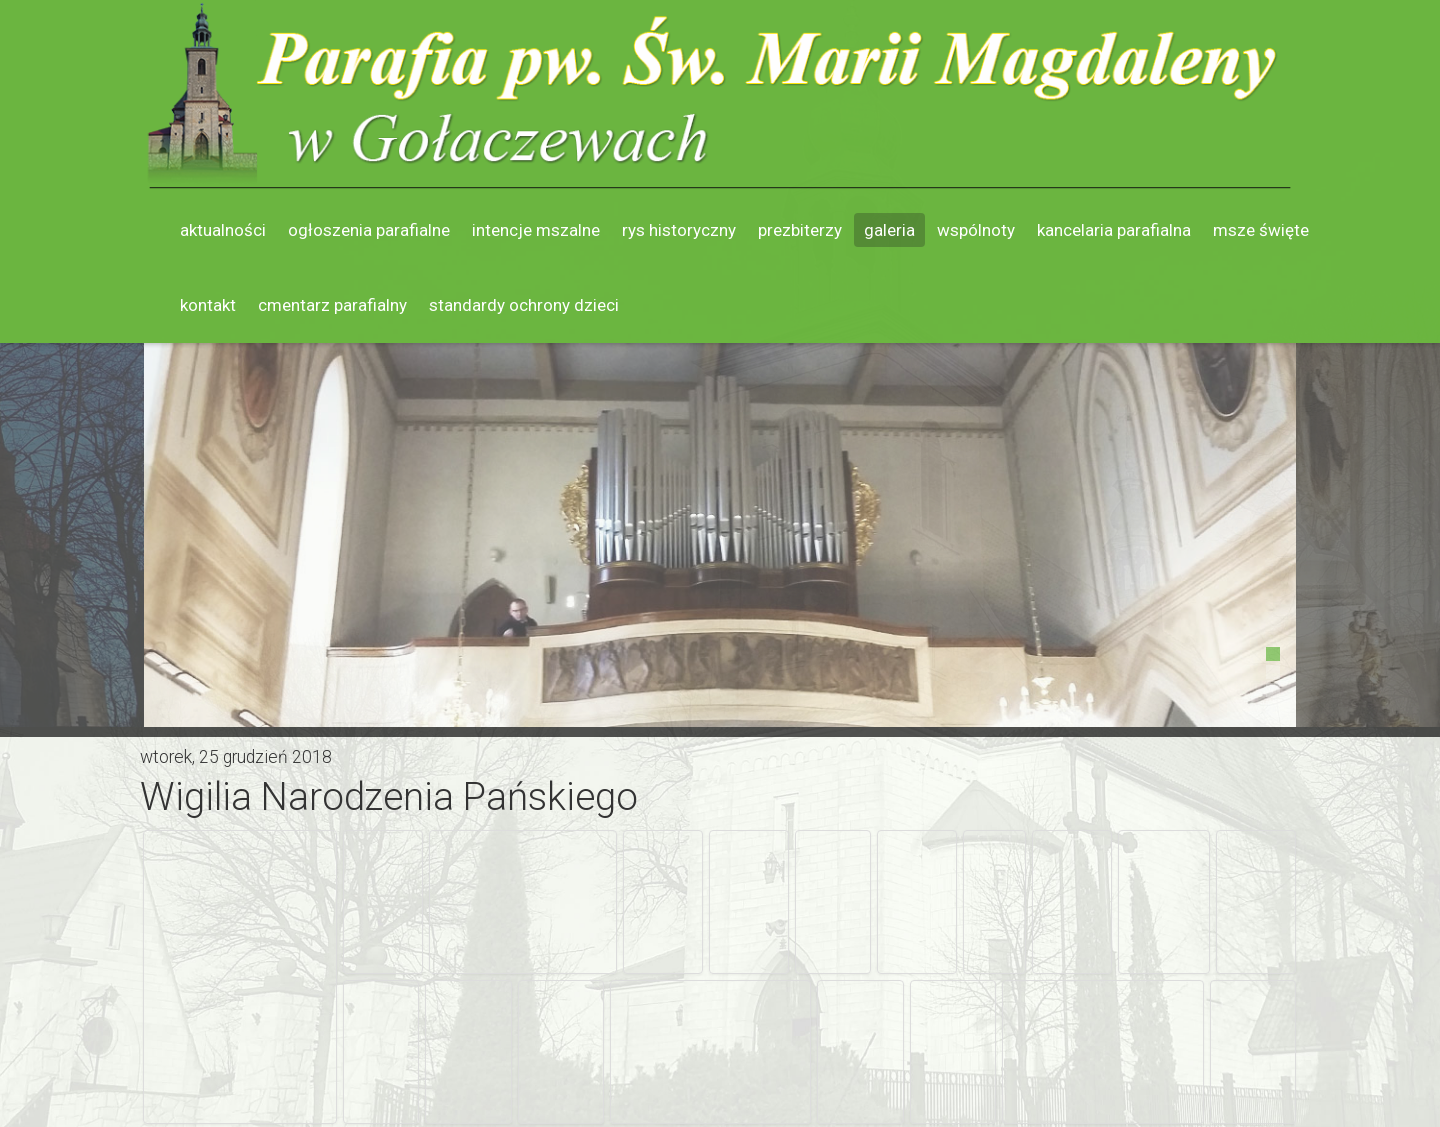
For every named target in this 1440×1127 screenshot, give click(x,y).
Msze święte (1261, 230)
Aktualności (223, 230)
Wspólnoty (976, 230)
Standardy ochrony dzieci (524, 305)
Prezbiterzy (800, 230)
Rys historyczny (679, 230)
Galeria (889, 230)
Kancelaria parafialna (1114, 230)
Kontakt (208, 305)
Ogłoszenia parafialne (369, 230)
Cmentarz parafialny (332, 305)
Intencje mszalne (536, 230)
